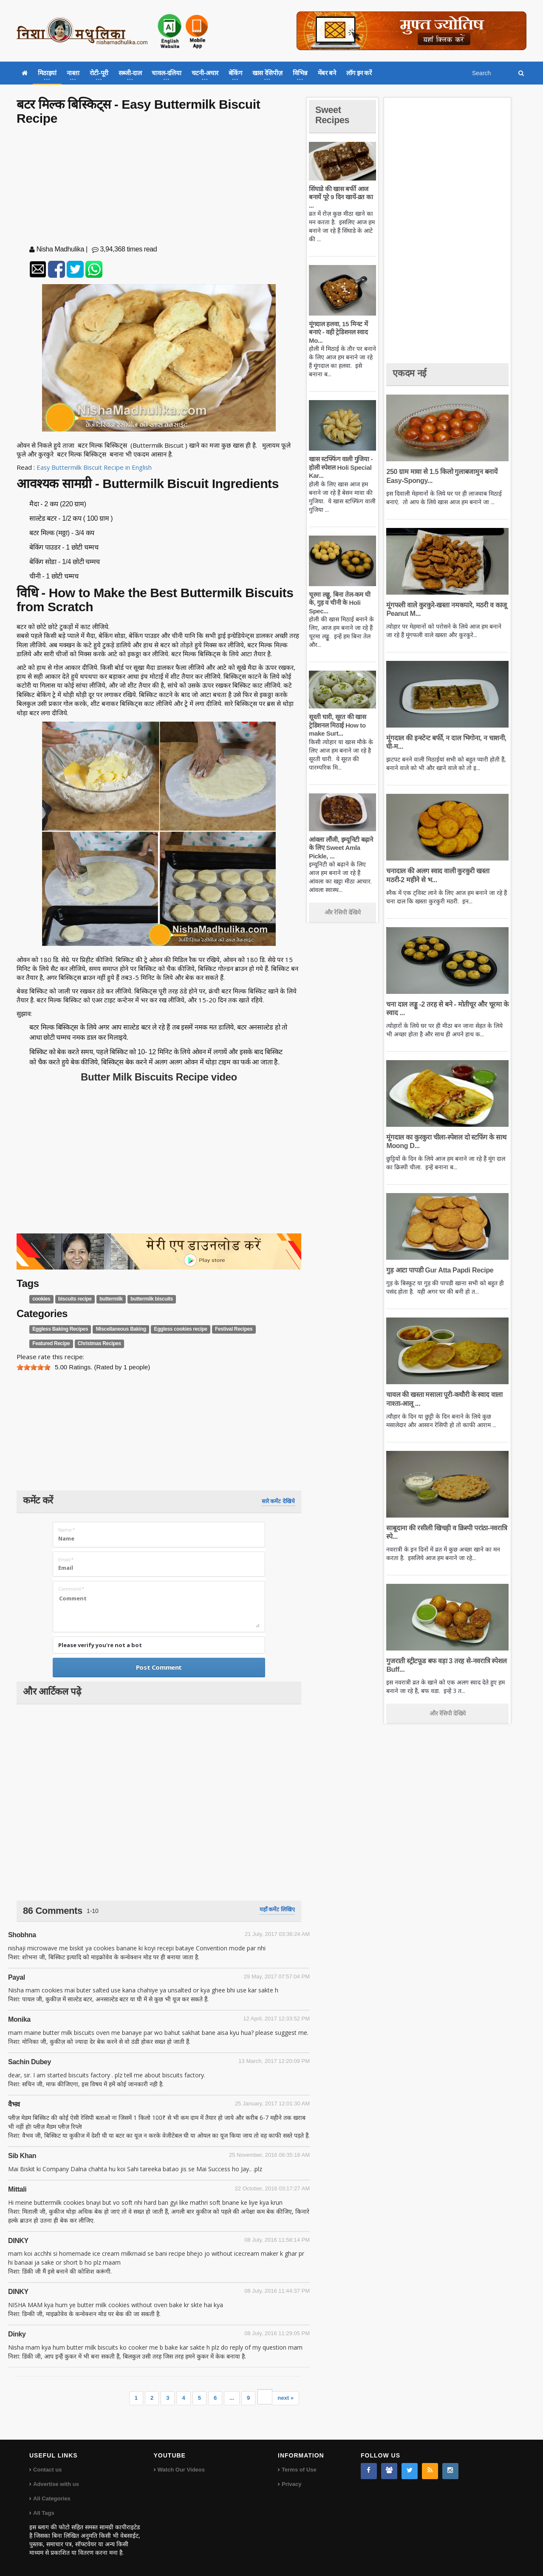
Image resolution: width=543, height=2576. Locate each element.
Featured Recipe (50, 1343)
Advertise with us (56, 2484)
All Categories (51, 2498)
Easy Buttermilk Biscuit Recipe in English (95, 467)
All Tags (43, 2513)
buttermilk (110, 1299)
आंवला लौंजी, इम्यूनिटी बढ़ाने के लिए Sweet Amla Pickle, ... (341, 848)
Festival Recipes (232, 1329)
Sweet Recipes (332, 114)
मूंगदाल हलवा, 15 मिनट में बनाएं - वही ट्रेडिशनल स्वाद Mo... (338, 332)
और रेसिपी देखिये (343, 912)
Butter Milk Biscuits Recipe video (159, 1077)
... (231, 2398)
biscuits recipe (74, 1299)
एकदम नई (410, 373)
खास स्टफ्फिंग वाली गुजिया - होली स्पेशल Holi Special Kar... (340, 467)
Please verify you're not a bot (100, 1645)
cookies (41, 1299)
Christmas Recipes (98, 1343)
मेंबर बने (327, 72)
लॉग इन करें (359, 72)
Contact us (47, 2469)
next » (285, 2398)
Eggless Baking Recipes (60, 1329)
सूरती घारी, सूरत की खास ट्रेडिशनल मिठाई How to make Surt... (337, 725)
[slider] (34, 1367)
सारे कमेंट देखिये (278, 1501)
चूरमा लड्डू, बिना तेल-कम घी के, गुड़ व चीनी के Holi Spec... (339, 603)
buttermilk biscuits (151, 1299)
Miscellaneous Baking (120, 1329)
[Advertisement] (159, 187)
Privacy (291, 2484)
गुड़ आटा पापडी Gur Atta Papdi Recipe (439, 1270)
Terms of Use (299, 2469)
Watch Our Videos (181, 2469)
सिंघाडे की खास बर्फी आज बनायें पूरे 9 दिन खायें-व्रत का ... (341, 197)
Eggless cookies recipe (179, 1329)
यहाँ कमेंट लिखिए (277, 1909)
